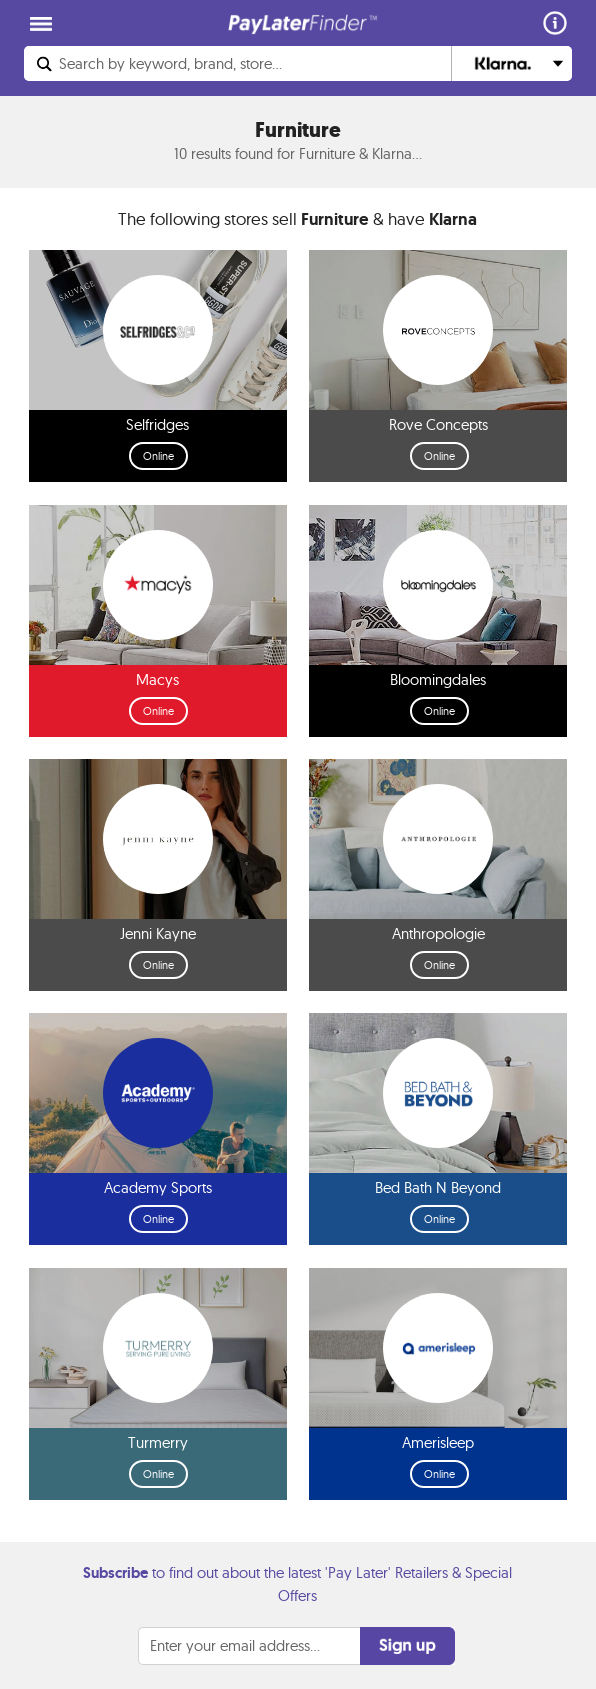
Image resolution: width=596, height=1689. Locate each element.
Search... (170, 63)
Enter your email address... (235, 1645)
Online (158, 456)
